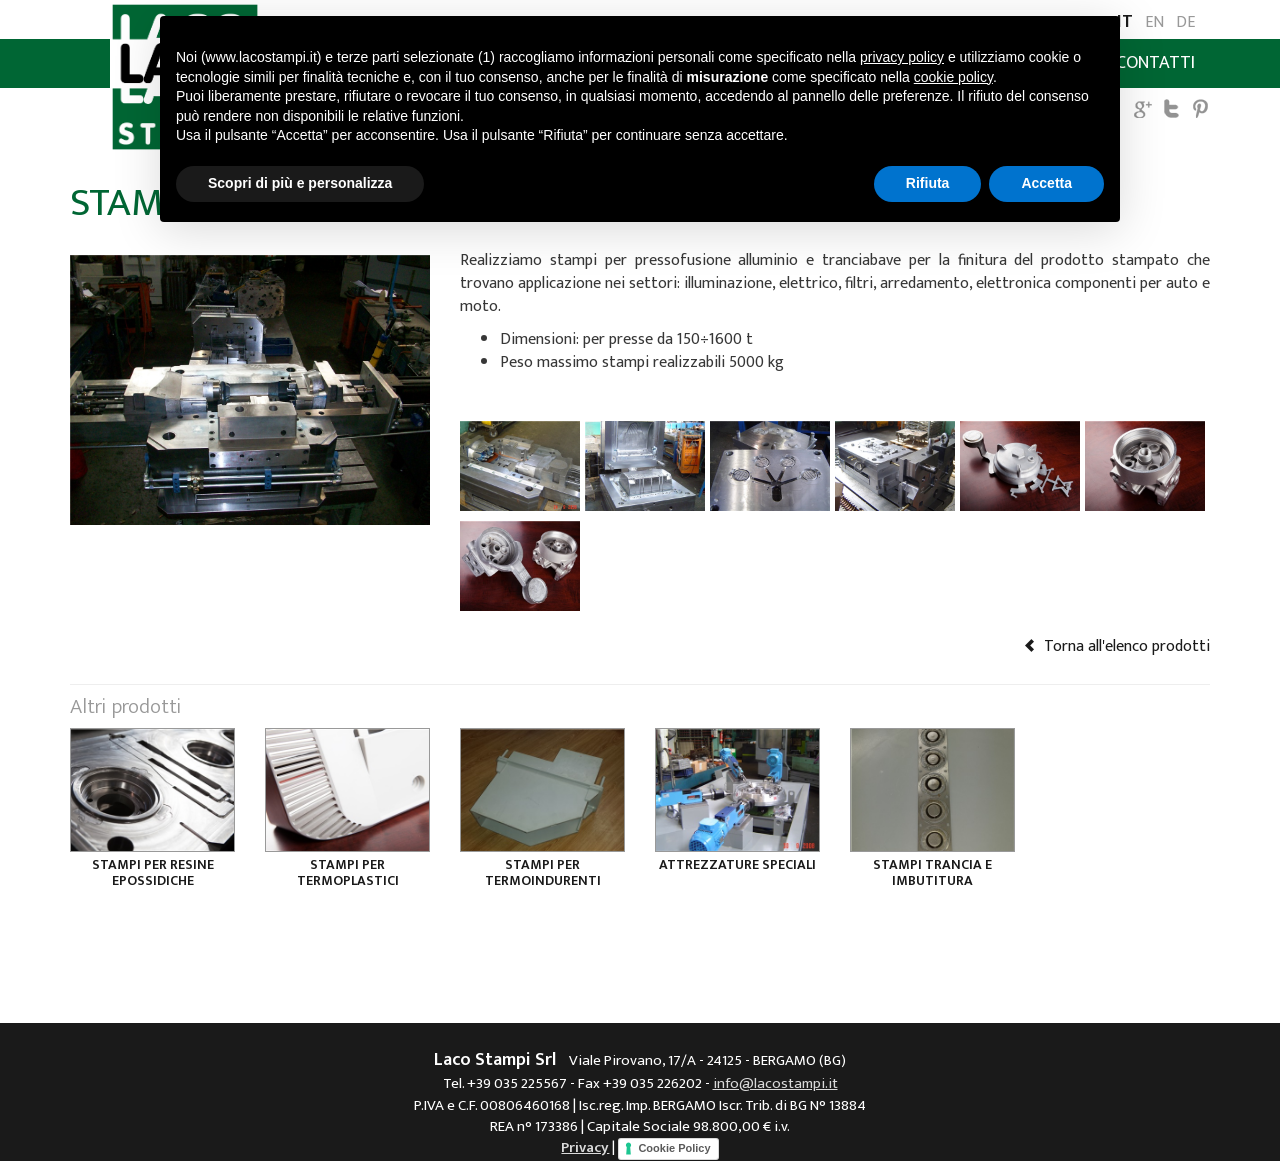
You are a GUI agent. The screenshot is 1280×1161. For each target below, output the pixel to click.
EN (1154, 23)
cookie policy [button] (953, 77)
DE (1185, 23)
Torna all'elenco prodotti (1116, 646)
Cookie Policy (674, 1148)
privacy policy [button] (902, 57)
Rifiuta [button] (928, 183)
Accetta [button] (1046, 183)
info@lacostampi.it (775, 1083)
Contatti (1155, 63)
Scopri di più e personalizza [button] (300, 183)
